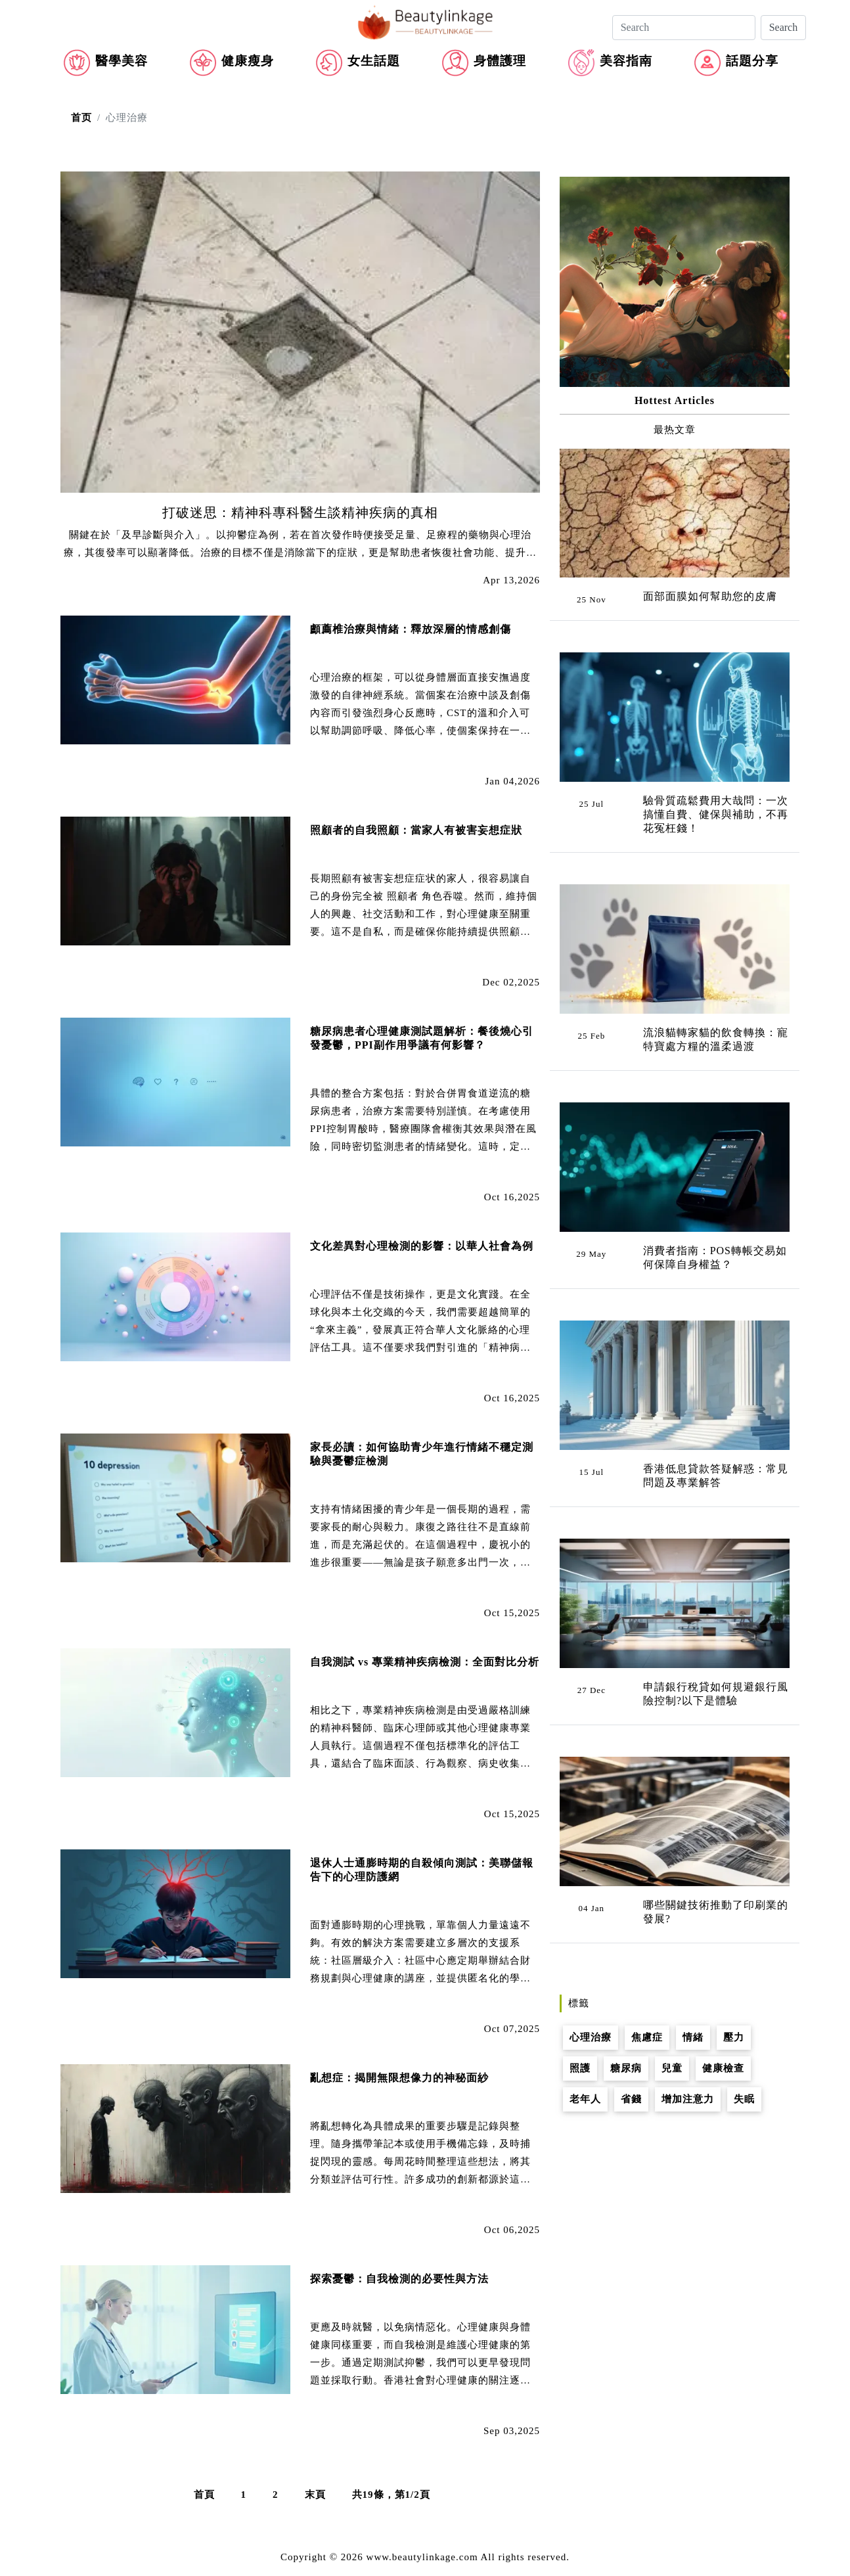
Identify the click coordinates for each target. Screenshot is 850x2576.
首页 (81, 117)
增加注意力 (687, 2099)
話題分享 (752, 61)
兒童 (671, 2068)
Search (783, 27)
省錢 (631, 2099)
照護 (580, 2068)
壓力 (733, 2037)
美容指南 (626, 61)
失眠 (744, 2099)
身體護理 (500, 61)
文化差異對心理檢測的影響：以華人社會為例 (421, 1246)
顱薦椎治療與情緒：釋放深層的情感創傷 (410, 629)
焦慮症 (647, 2037)
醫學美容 (121, 61)
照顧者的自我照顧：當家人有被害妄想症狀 (416, 830)
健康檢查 (723, 2068)
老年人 (585, 2099)
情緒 (693, 2037)
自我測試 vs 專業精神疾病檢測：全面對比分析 (424, 1661)
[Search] (683, 27)
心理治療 (591, 2037)
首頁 (204, 2494)
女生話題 (373, 61)
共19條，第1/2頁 (391, 2494)
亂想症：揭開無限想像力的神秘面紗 (399, 2077)
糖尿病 (626, 2068)
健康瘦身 (247, 61)
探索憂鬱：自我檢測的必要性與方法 (399, 2278)
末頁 (315, 2494)
